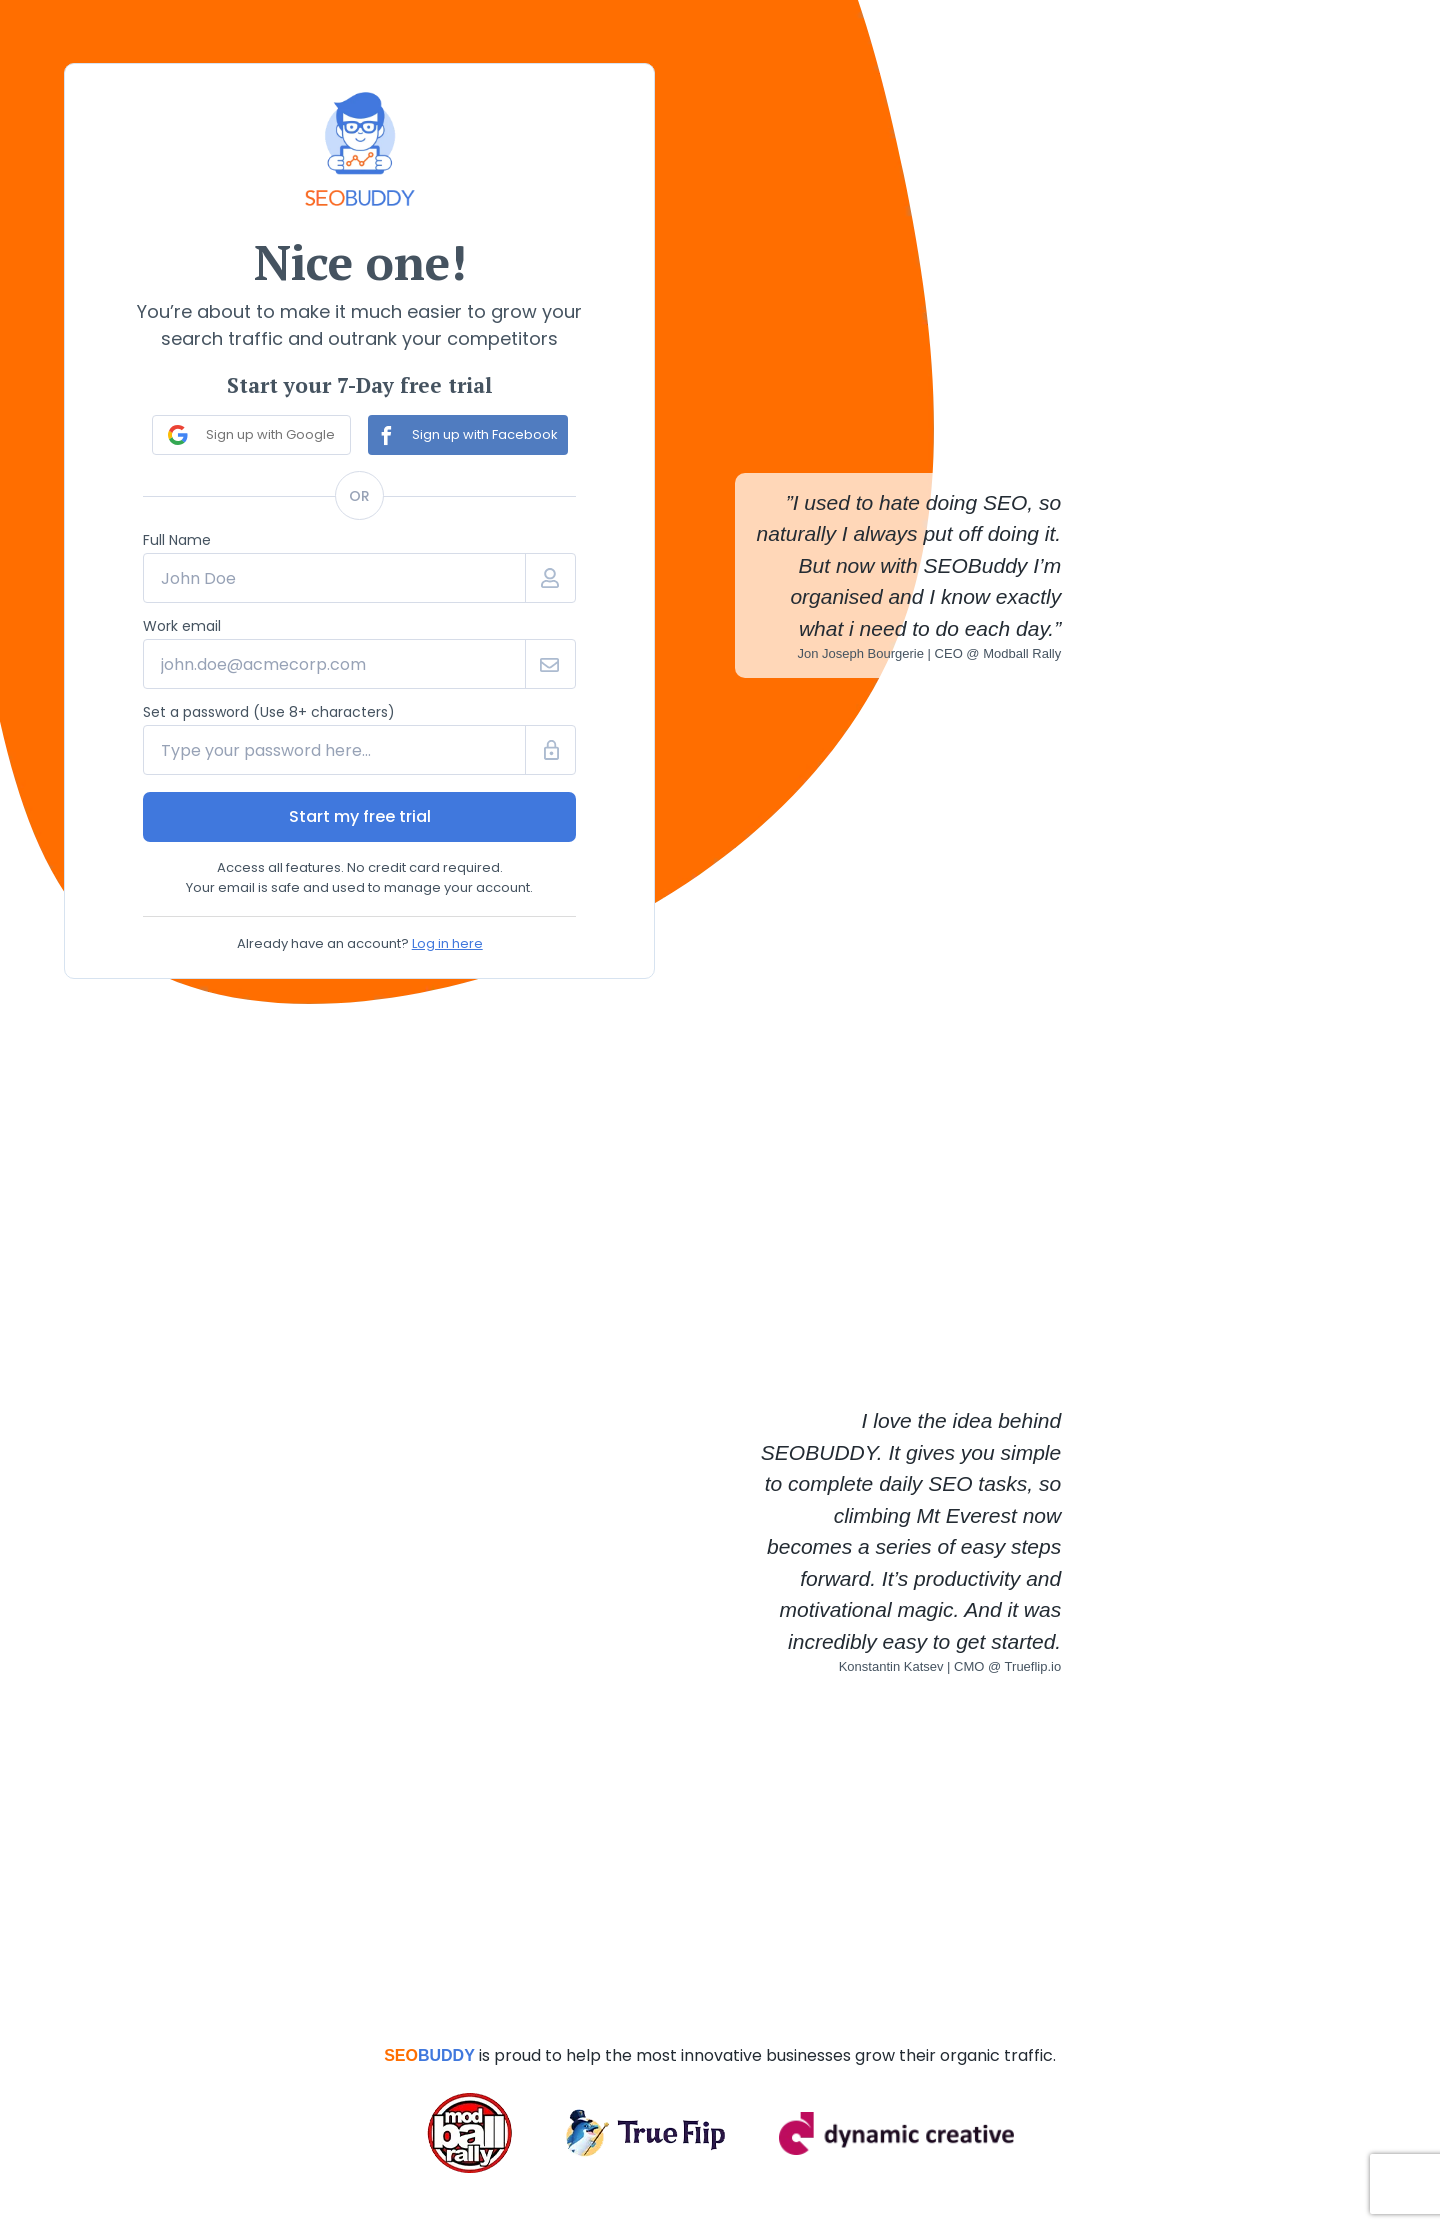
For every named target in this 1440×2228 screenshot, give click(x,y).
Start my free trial (360, 816)
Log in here (447, 943)
